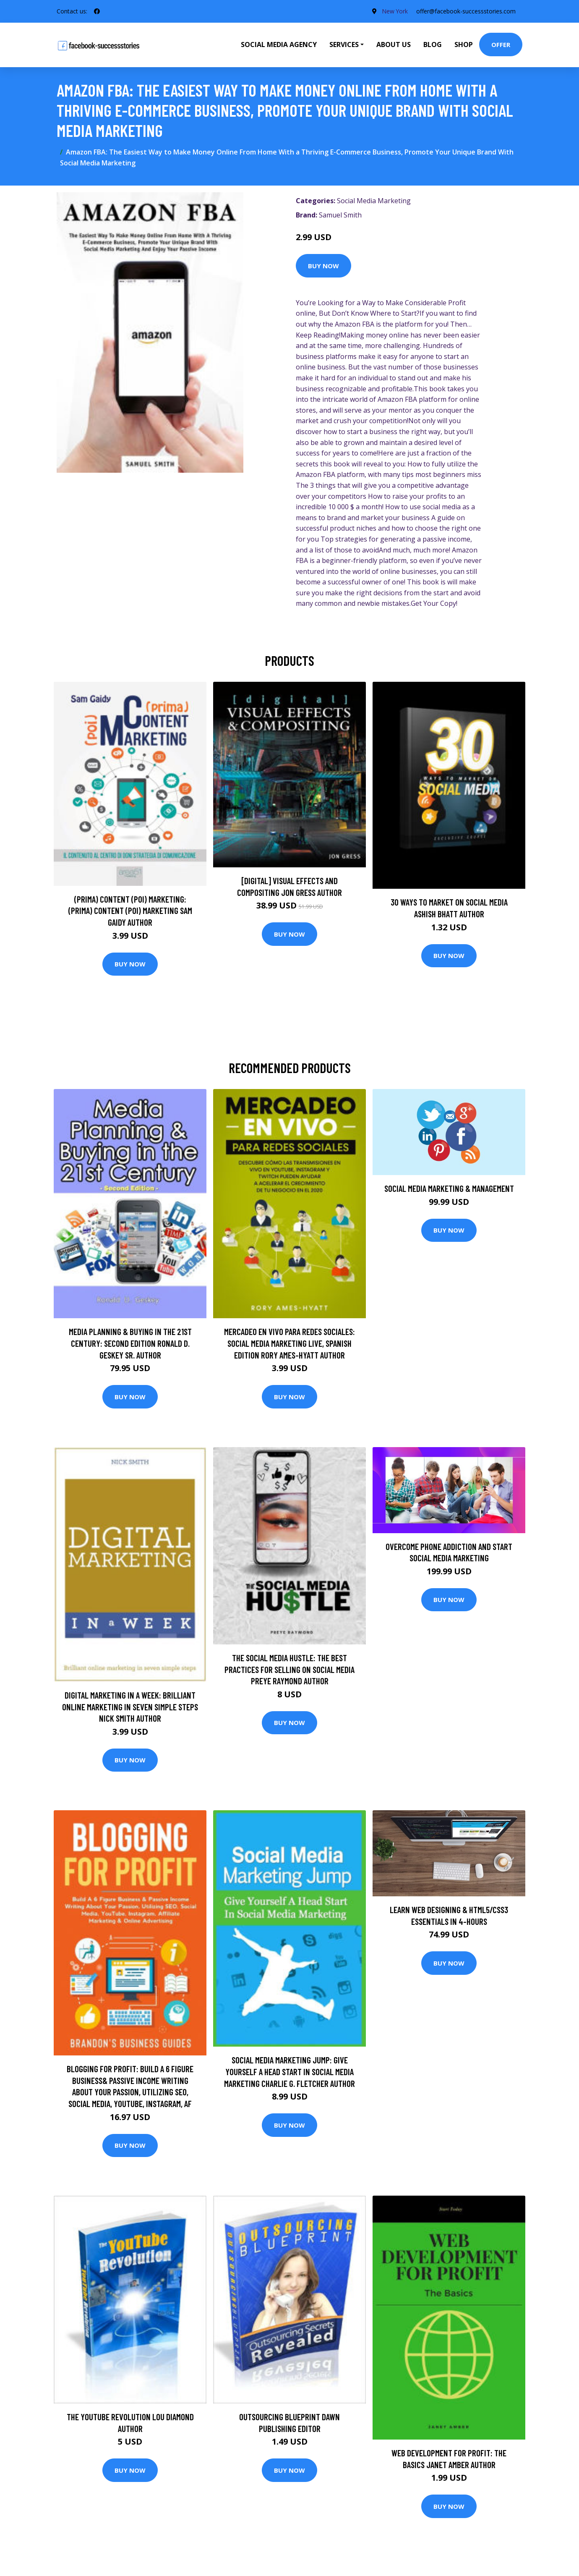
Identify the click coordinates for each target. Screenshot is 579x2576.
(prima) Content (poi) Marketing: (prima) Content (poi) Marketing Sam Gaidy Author (130, 910)
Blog (432, 44)
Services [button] (344, 44)
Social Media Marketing (374, 200)
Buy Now (323, 266)
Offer (500, 44)
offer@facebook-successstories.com (466, 11)
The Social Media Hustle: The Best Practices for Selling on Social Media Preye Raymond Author (289, 1669)
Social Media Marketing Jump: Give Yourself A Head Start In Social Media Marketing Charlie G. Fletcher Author (289, 2071)
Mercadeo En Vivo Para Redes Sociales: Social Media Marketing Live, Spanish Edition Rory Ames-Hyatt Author (289, 1343)
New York (394, 11)
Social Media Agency (279, 44)
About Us (393, 44)
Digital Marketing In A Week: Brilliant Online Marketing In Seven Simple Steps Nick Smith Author (130, 1706)
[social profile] (97, 11)
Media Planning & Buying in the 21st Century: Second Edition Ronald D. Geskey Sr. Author (130, 1343)
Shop (463, 44)
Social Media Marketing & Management (449, 1188)
